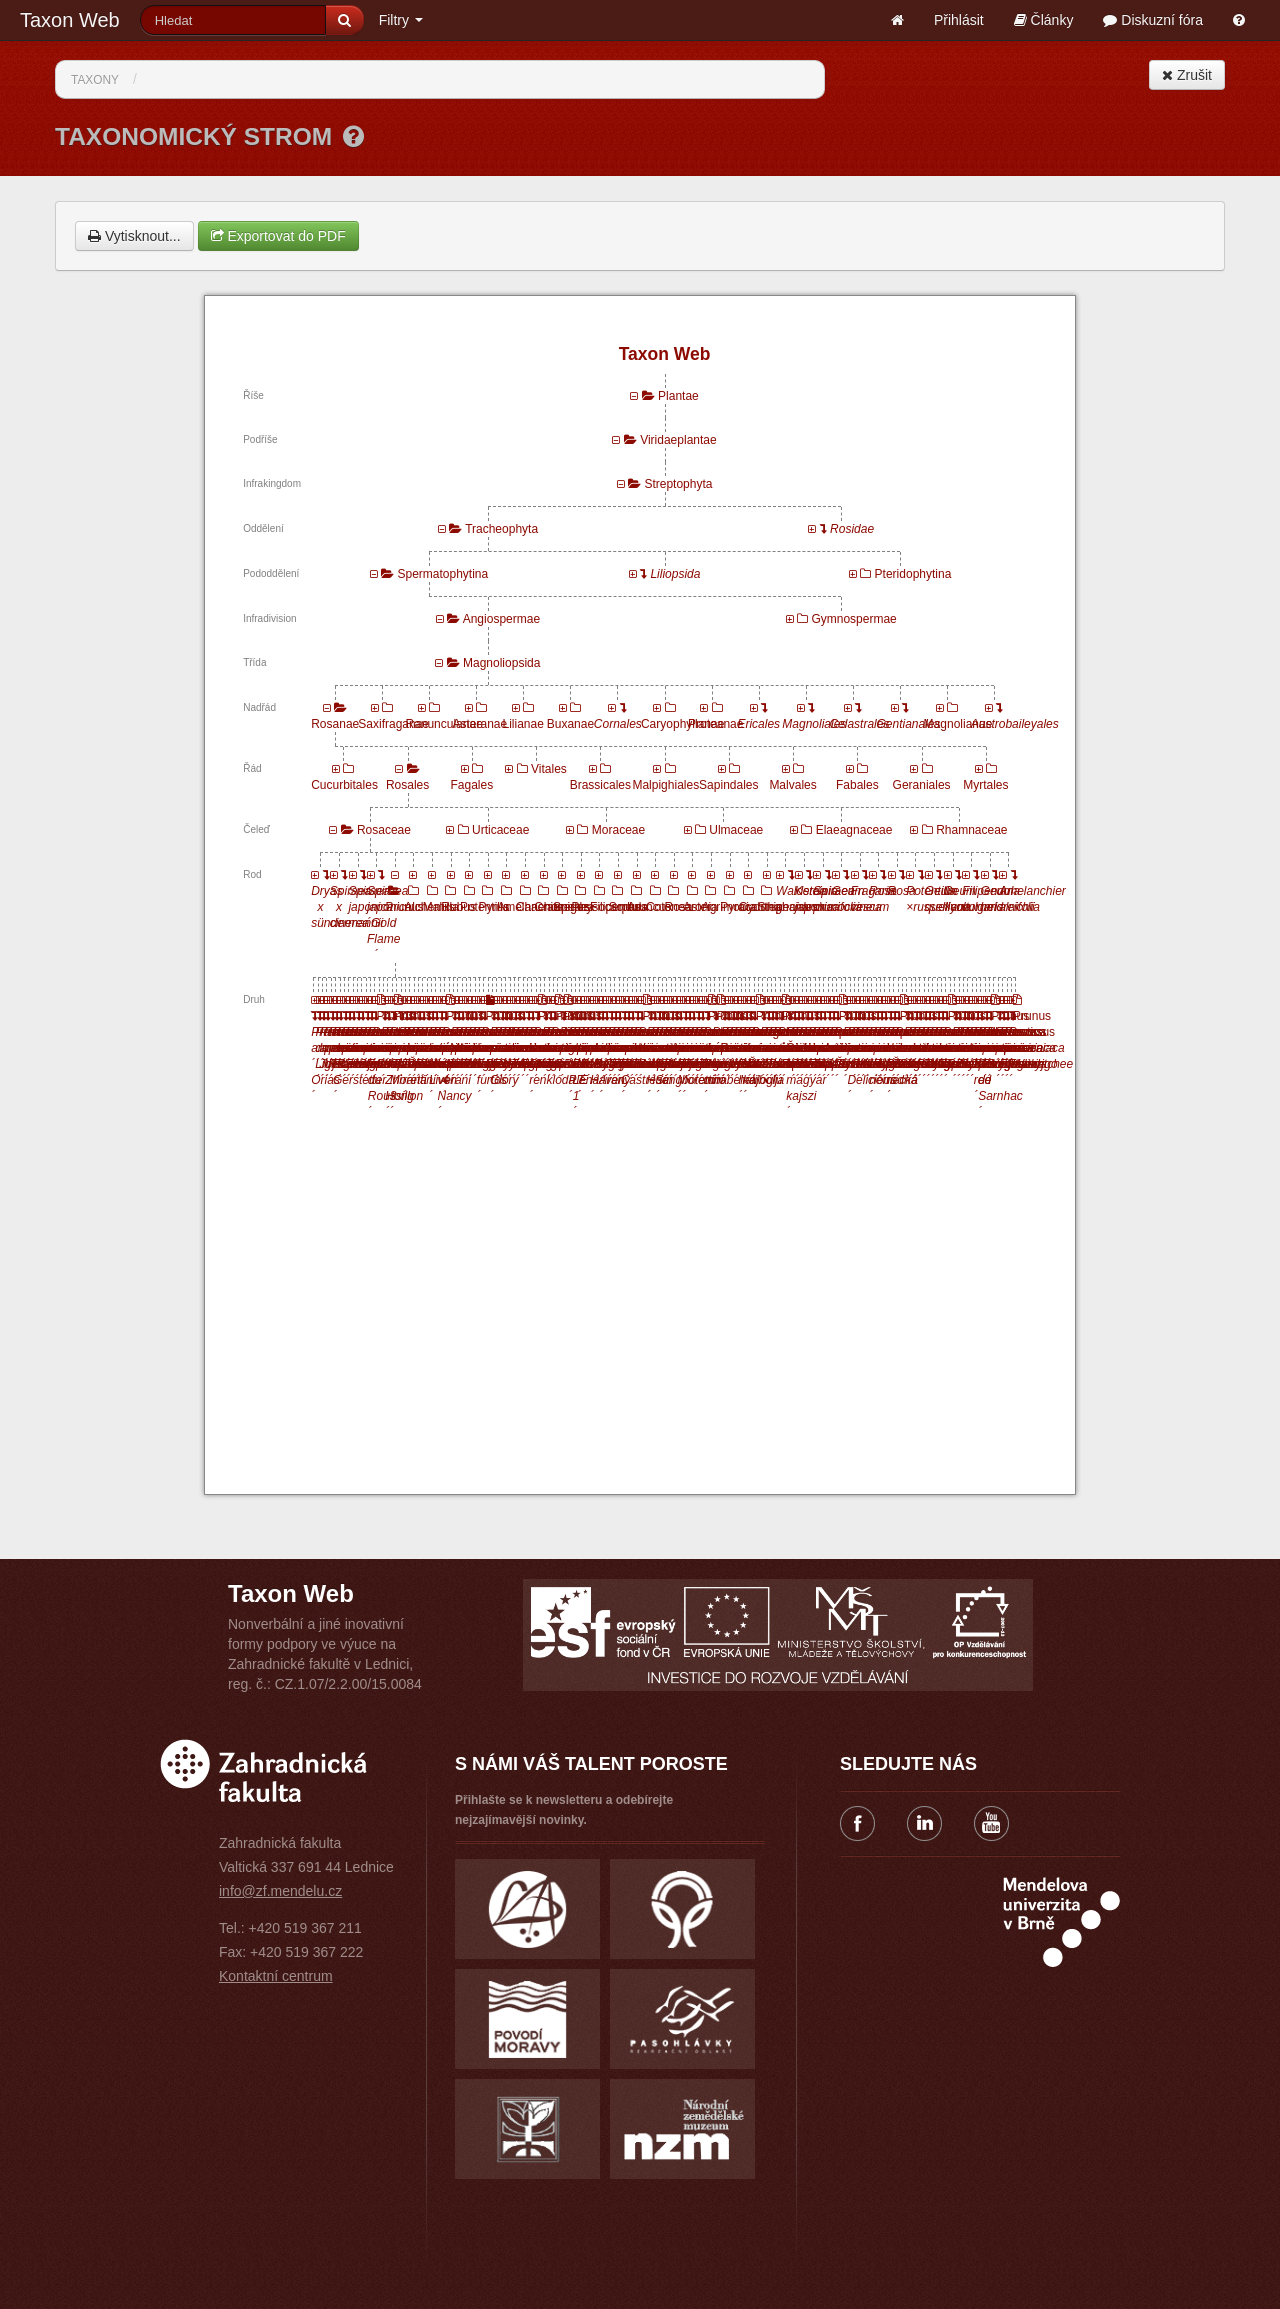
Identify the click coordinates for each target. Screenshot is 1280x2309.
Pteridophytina (913, 574)
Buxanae (570, 724)
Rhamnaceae (971, 830)
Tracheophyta (501, 529)
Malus (439, 907)
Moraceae (618, 830)
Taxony (95, 80)
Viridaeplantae (678, 440)
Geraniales (922, 785)
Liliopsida (675, 574)
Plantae (678, 396)
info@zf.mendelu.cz (280, 1891)
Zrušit (1187, 75)
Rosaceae (384, 830)
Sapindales (728, 785)
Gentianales (909, 724)
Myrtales (985, 785)
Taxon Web (70, 20)
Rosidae (852, 529)
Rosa (678, 907)
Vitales (549, 769)
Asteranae (480, 724)
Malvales (792, 785)
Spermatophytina (442, 574)
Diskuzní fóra (1153, 20)
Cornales (618, 724)
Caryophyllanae (682, 724)
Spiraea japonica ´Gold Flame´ (389, 923)
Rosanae (335, 724)
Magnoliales (814, 724)
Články (1044, 20)
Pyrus (494, 907)
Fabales (857, 785)
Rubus (458, 907)
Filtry (401, 20)
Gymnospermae (853, 619)
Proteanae (715, 724)
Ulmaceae (736, 830)
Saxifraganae (393, 724)
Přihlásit (959, 20)
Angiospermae (501, 619)
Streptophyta (678, 484)
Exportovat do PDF (278, 236)
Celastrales (859, 724)
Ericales (758, 724)
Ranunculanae (443, 724)
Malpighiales (665, 785)
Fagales (471, 785)
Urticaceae (500, 830)
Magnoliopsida (501, 663)
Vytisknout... (134, 236)
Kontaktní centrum (276, 1976)
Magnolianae (958, 724)
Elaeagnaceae (854, 830)
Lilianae (522, 724)
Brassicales (600, 785)
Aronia (700, 907)
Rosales (407, 785)
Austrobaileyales (1015, 724)
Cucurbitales (344, 785)
